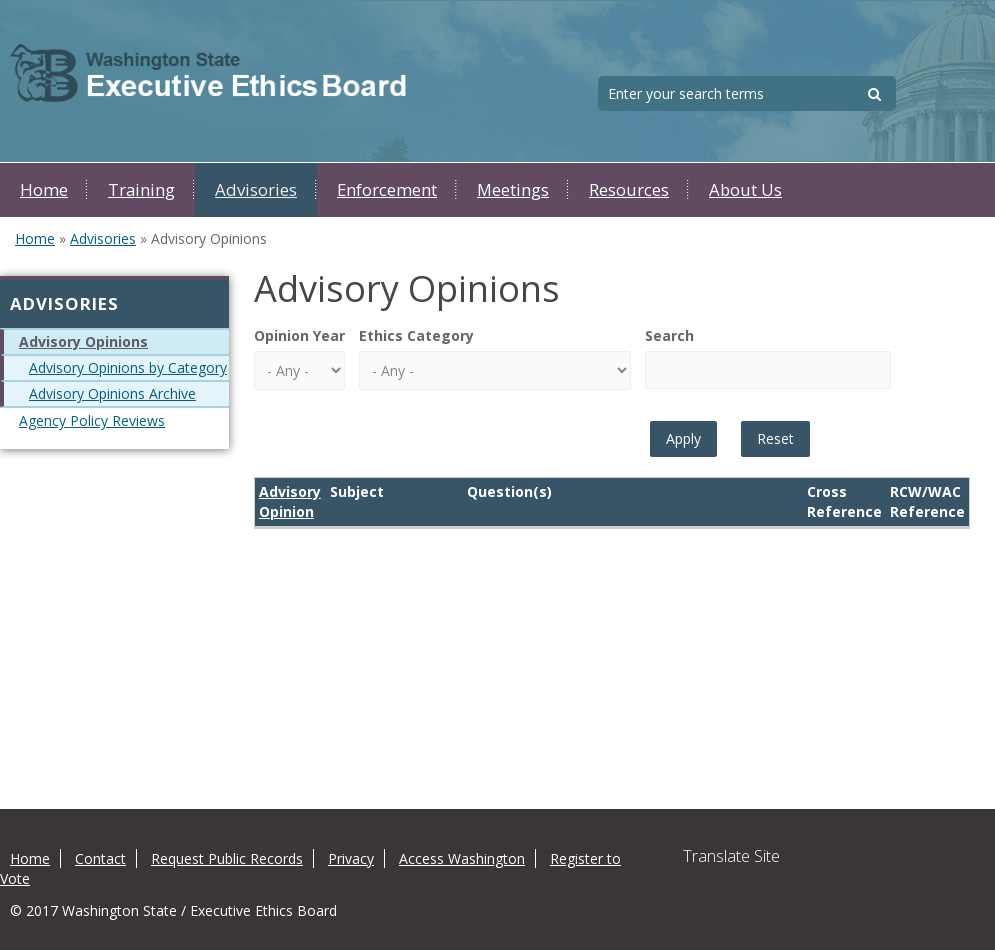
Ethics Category (416, 335)
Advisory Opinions (83, 341)
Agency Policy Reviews (92, 420)
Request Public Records (227, 858)
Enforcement (387, 189)
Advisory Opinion (290, 501)
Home (44, 189)
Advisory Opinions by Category (128, 367)
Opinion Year (299, 335)
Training (141, 189)
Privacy (351, 858)
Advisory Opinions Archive (112, 393)
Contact (100, 858)
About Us (745, 189)
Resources (629, 189)
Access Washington (462, 858)
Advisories (256, 189)
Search (669, 335)
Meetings (513, 189)
